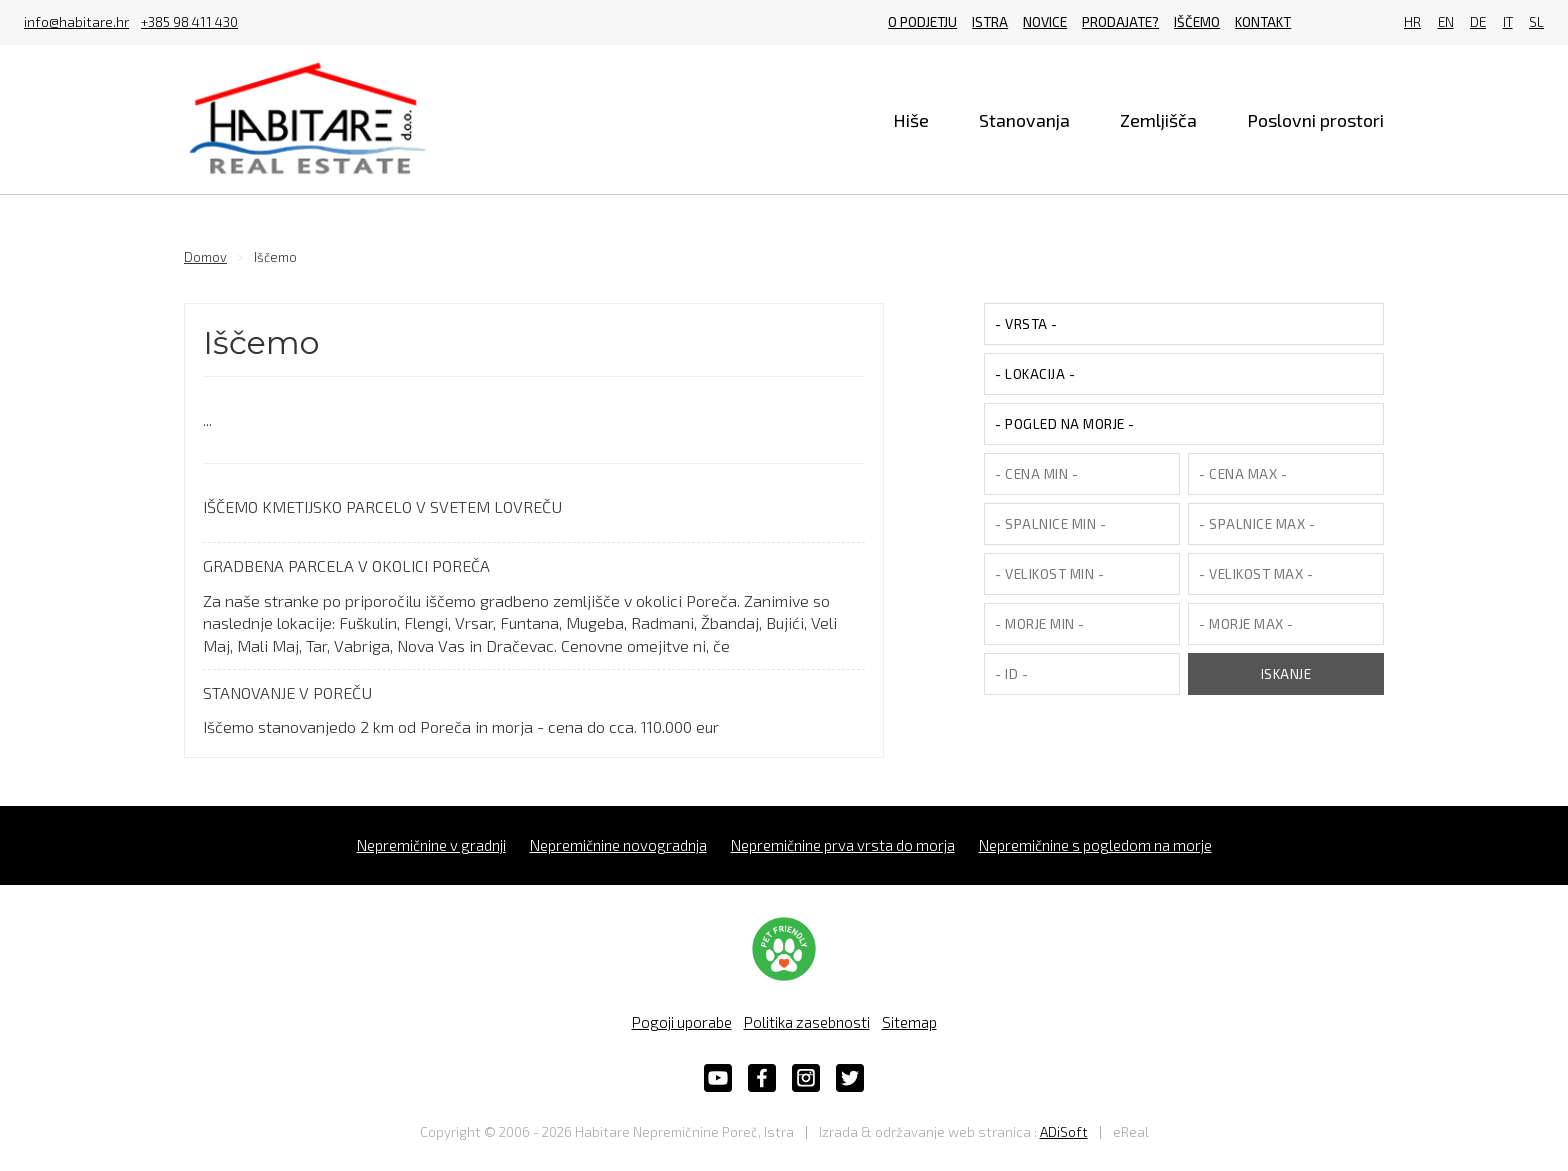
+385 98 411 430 (189, 23)
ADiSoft (1064, 1132)
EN (1446, 22)
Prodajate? (1120, 22)
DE (1478, 22)
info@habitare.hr (76, 23)
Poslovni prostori (1315, 120)
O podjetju (922, 22)
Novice (1045, 22)
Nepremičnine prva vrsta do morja (843, 845)
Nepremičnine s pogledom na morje (1095, 845)
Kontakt (1263, 22)
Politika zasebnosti (807, 1022)
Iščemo (1197, 22)
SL (1536, 22)
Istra (990, 22)
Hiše (911, 120)
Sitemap (909, 1022)
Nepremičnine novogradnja (618, 845)
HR (1412, 22)
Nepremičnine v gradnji (431, 845)
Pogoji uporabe (682, 1022)
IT (1508, 22)
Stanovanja (1024, 120)
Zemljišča (1158, 120)
